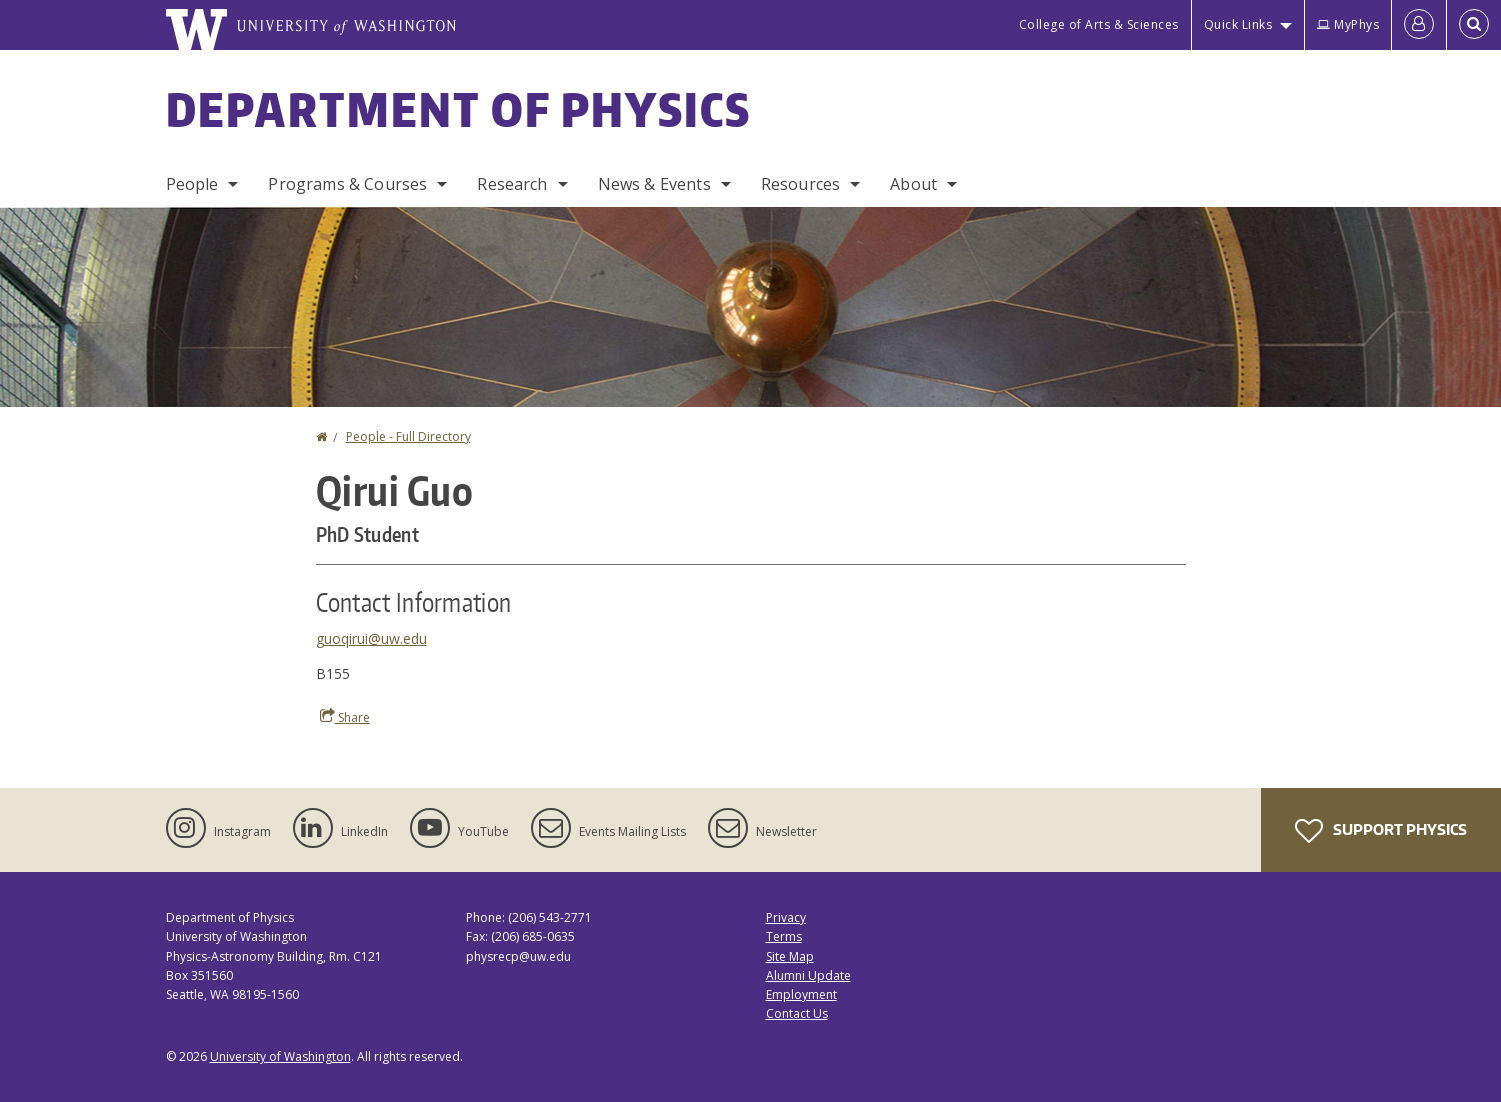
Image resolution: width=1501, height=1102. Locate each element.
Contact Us (797, 1013)
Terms (784, 936)
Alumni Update (808, 975)
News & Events (654, 184)
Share (345, 717)
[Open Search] (1474, 25)
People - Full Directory (408, 436)
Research (512, 184)
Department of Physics (459, 109)
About (913, 184)
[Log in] (1419, 25)
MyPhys (1348, 24)
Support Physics (1381, 831)
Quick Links (1238, 24)
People (192, 184)
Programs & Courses (347, 184)
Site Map (790, 956)
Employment (801, 994)
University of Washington (280, 1056)
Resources (800, 184)
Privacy (786, 917)
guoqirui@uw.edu (371, 638)
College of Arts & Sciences (1099, 24)
